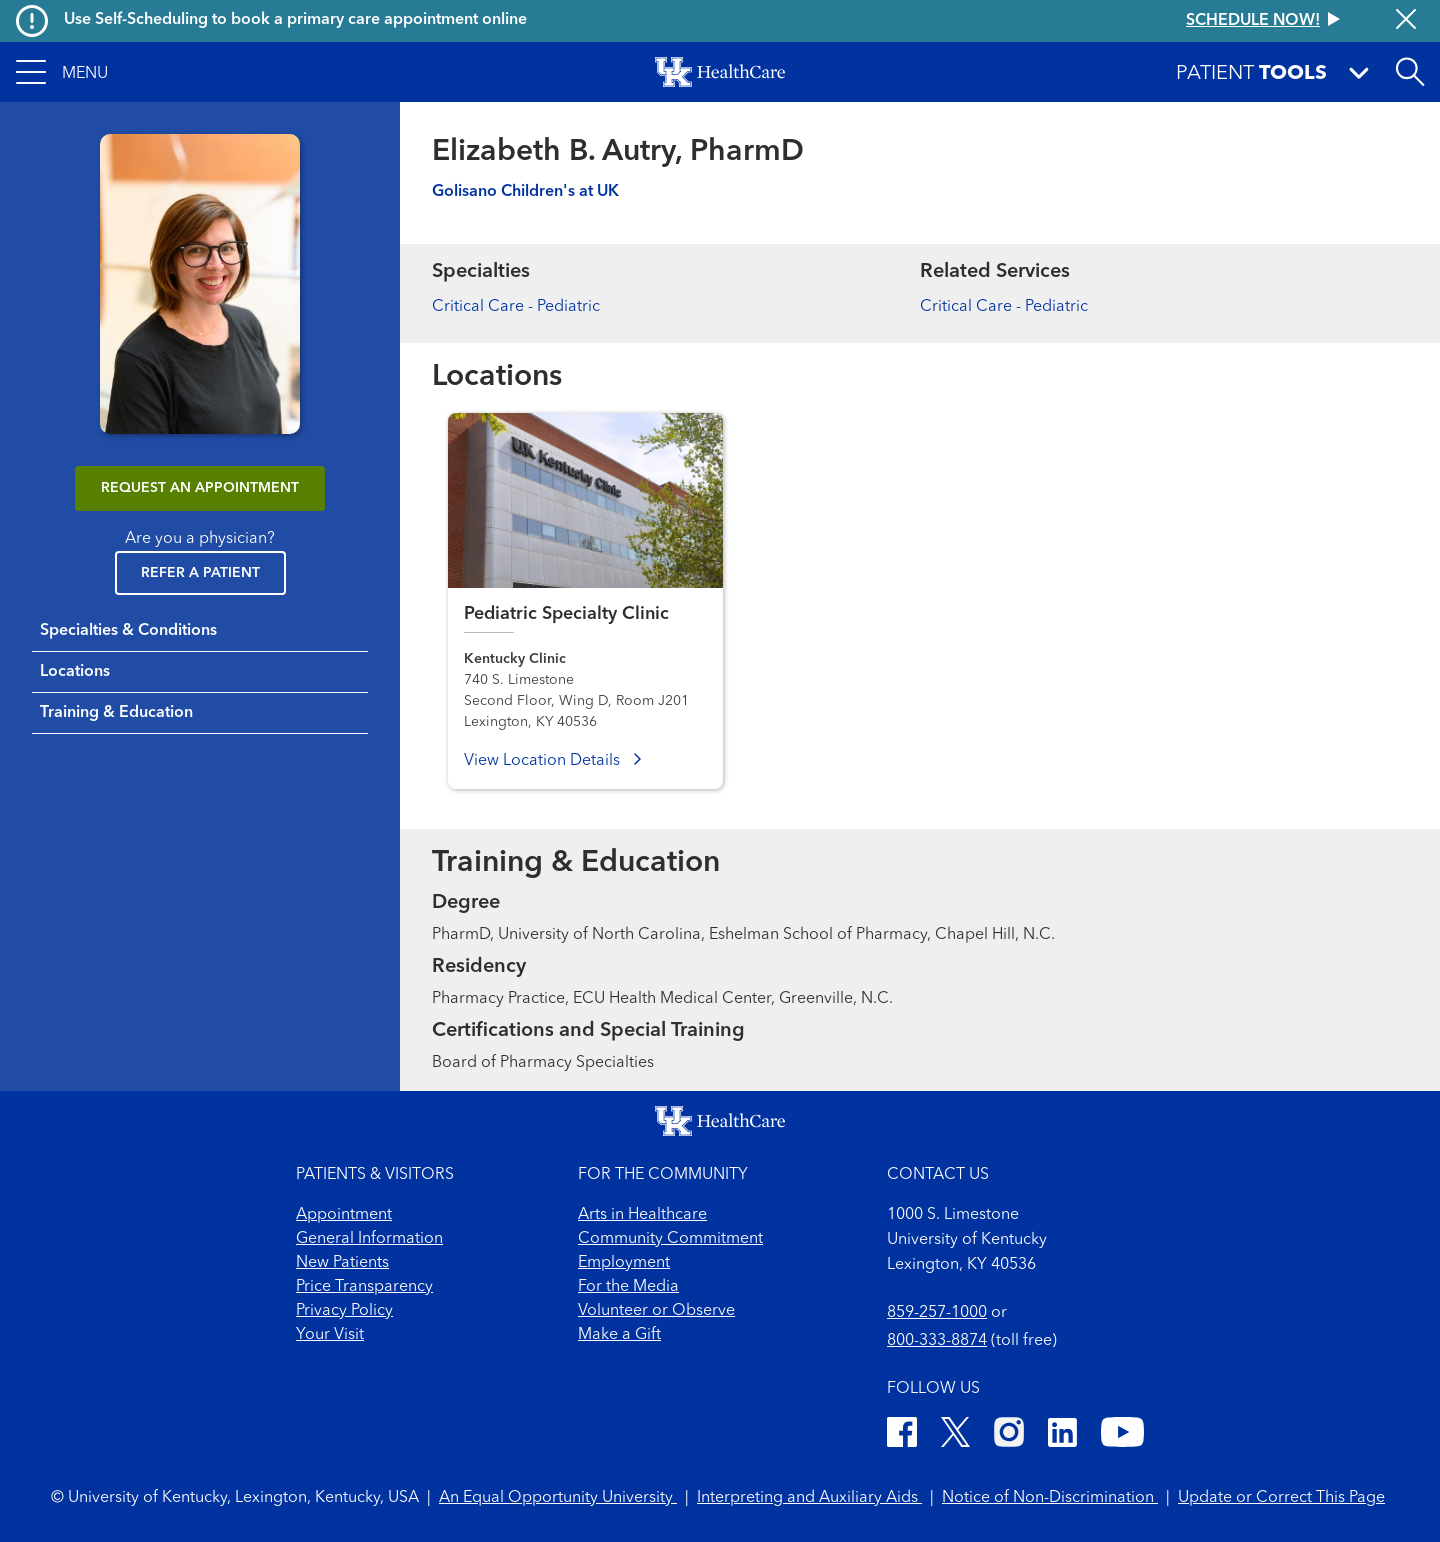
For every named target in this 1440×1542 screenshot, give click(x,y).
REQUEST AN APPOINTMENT (200, 488)
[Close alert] (1406, 21)
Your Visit (330, 1335)
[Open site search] (1410, 72)
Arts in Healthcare (642, 1215)
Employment (624, 1263)
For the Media (628, 1287)
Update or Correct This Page (1281, 1498)
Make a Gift (619, 1335)
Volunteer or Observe (656, 1311)
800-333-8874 (937, 1341)
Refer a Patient (200, 573)
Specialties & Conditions (128, 631)
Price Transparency (364, 1287)
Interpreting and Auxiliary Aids (809, 1498)
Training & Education (116, 713)
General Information (369, 1239)
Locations (75, 672)
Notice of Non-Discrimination (1050, 1498)
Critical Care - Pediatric (516, 307)
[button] (62, 72)
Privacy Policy (344, 1311)
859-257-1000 (937, 1313)
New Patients (342, 1263)
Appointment (344, 1215)
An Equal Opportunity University (558, 1498)
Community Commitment (670, 1239)
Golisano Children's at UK (525, 192)
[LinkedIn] (1062, 1435)
